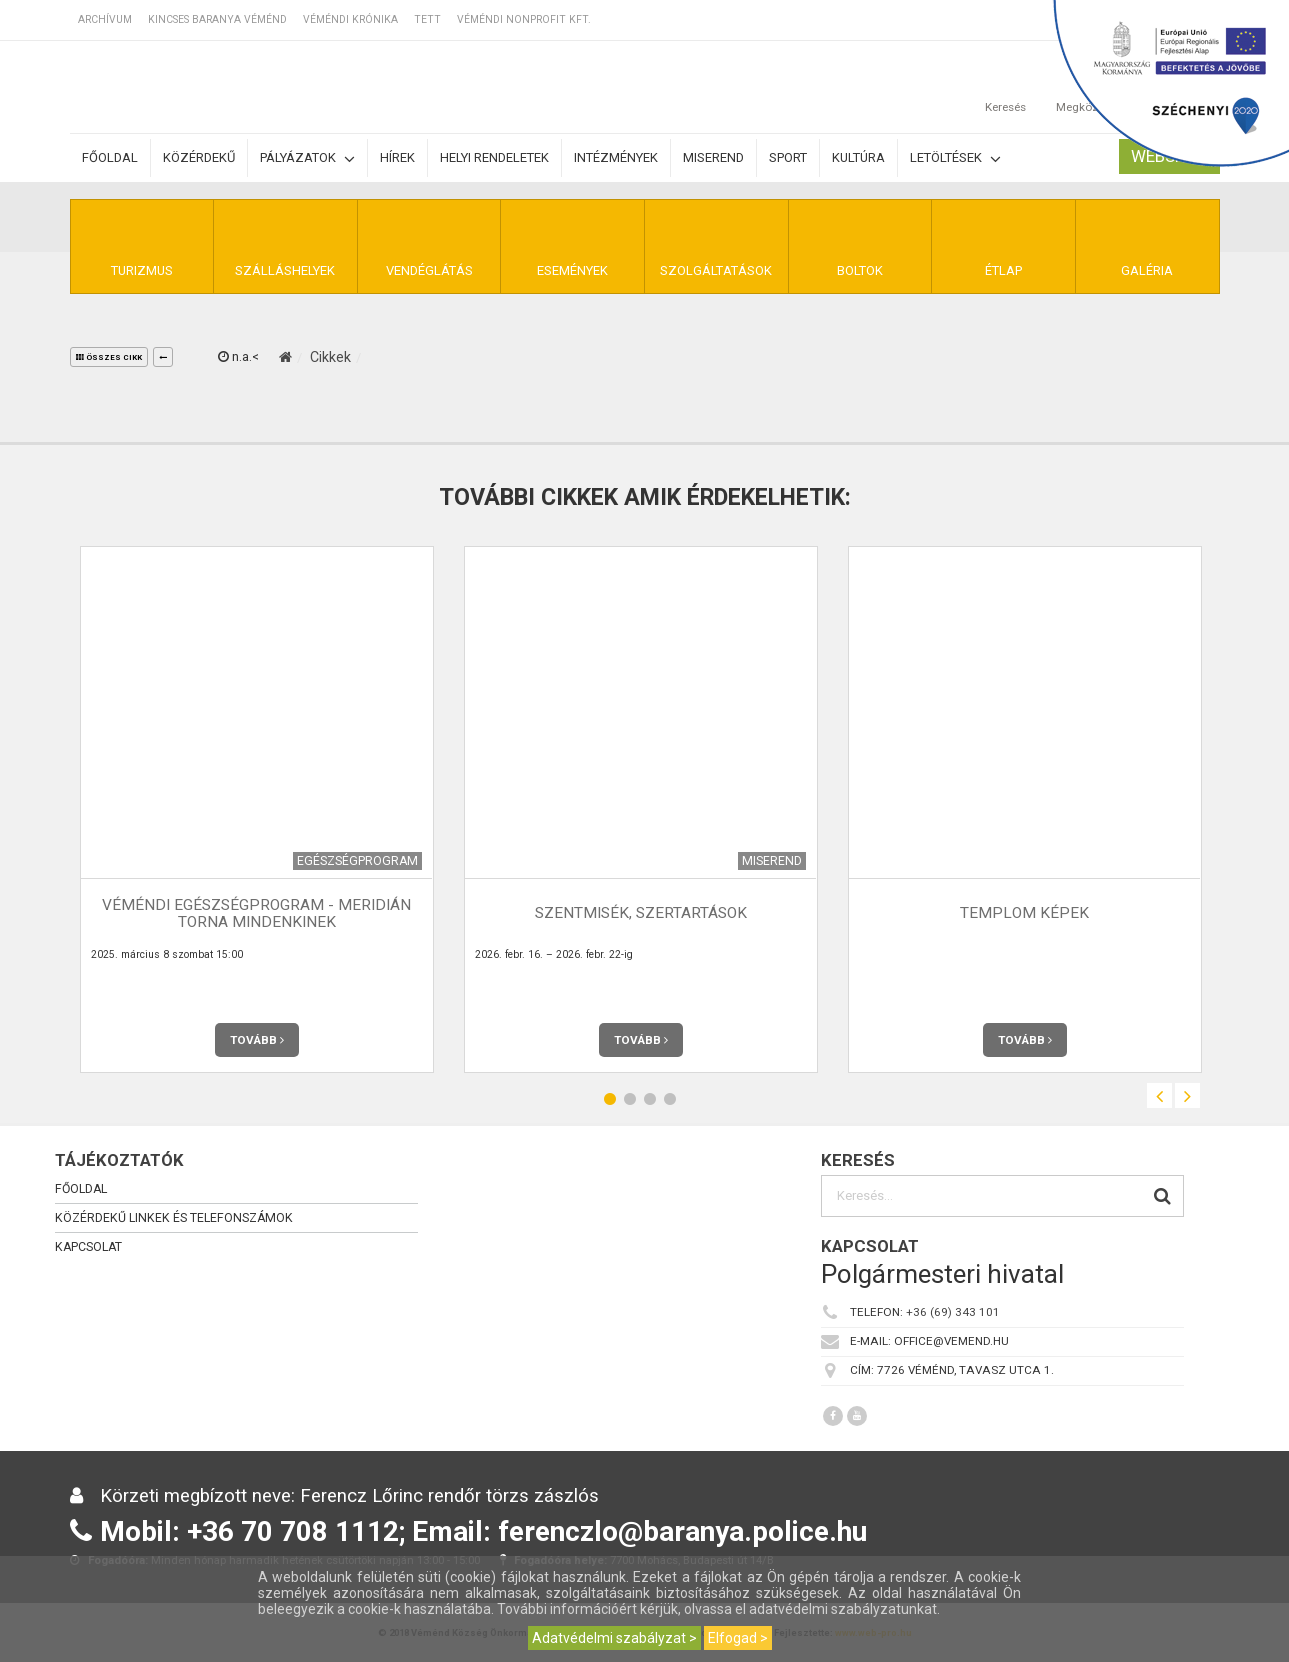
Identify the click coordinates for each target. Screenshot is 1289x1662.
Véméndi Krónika (350, 19)
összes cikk (109, 357)
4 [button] (670, 1098)
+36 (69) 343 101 (953, 1312)
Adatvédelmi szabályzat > (614, 1638)
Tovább (257, 1040)
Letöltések (955, 158)
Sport (788, 157)
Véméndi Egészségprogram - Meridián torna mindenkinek (256, 913)
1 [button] (610, 1098)
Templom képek (1024, 913)
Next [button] (1187, 1095)
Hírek (397, 157)
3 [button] (650, 1098)
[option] (257, 809)
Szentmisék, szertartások (641, 913)
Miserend (713, 157)
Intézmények (616, 157)
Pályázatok (307, 158)
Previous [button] (1159, 1095)
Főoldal (110, 157)
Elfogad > (738, 1638)
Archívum (105, 19)
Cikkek (330, 357)
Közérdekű (199, 157)
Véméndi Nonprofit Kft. (524, 19)
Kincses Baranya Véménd (217, 19)
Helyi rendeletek (494, 157)
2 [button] (630, 1098)
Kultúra (858, 157)
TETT (427, 19)
